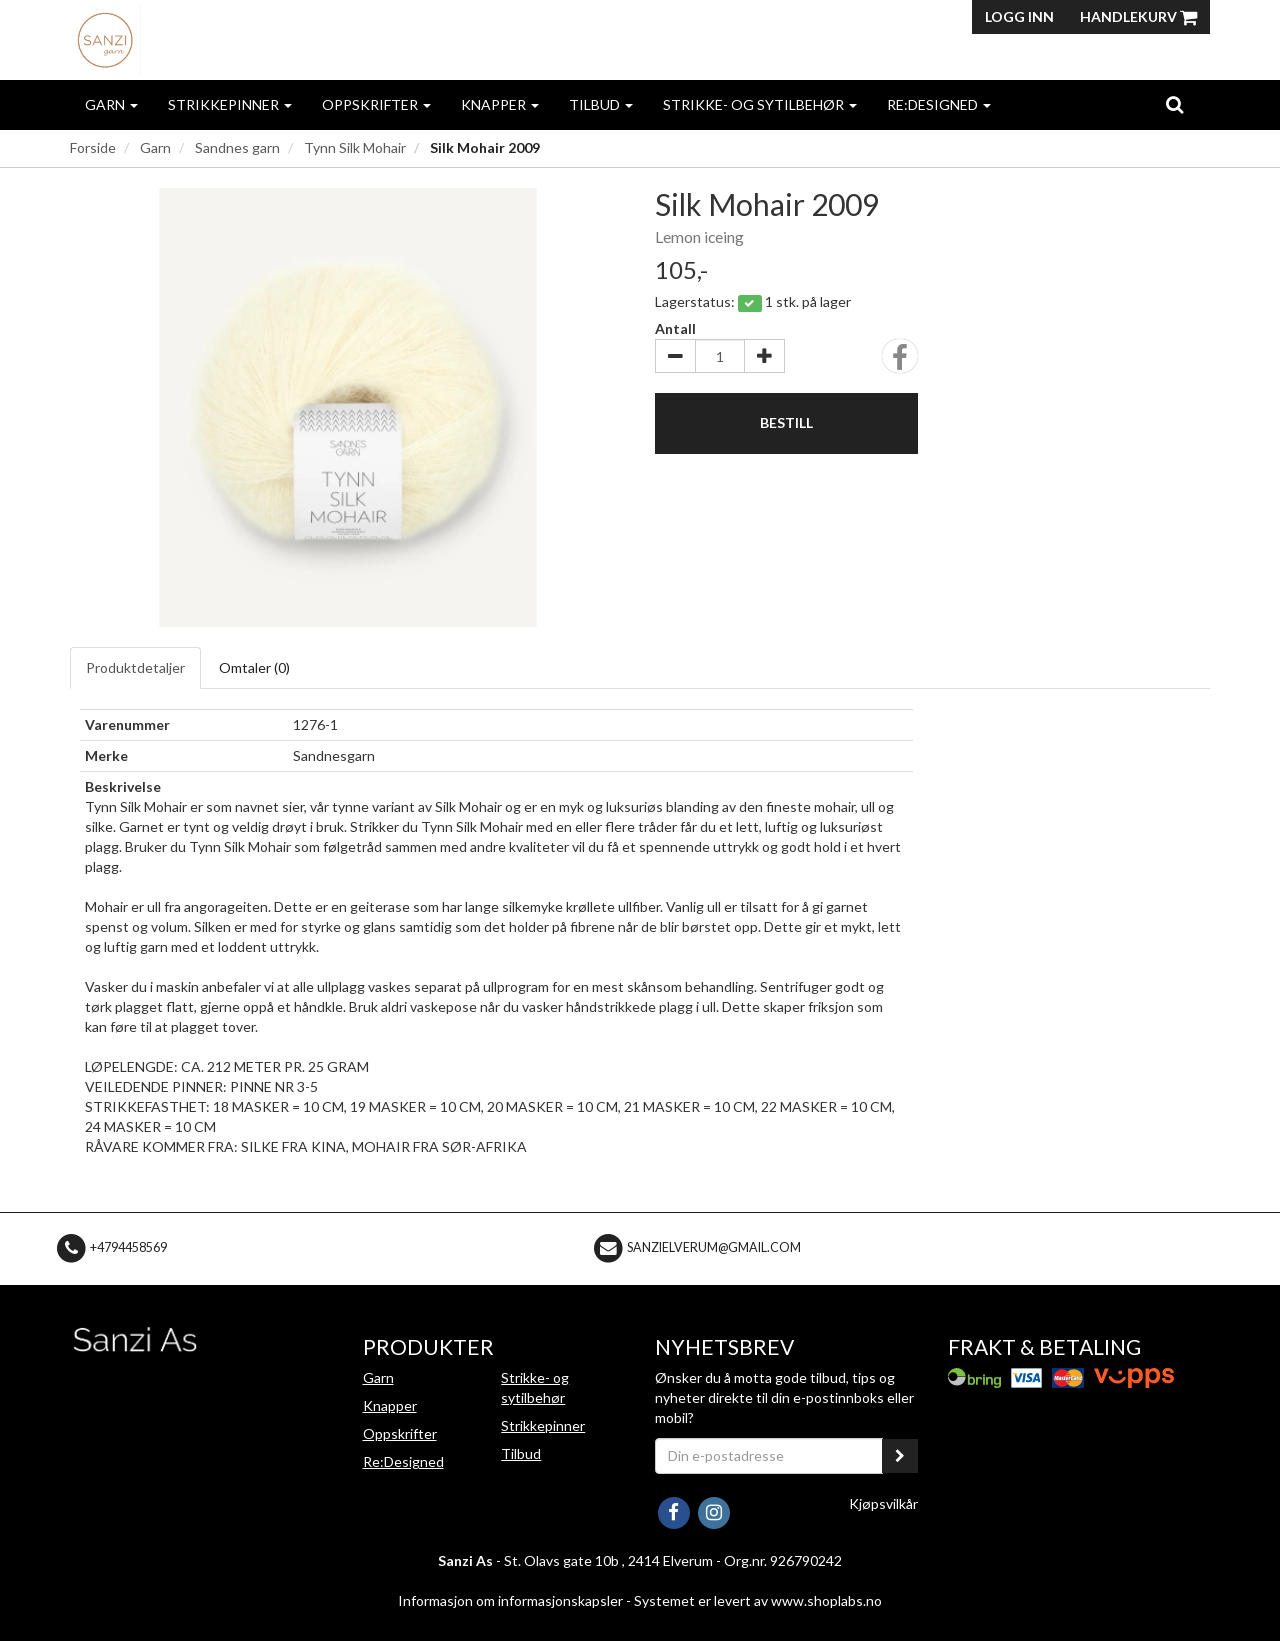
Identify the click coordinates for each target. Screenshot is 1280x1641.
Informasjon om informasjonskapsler (510, 1600)
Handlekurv (1138, 16)
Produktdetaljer (135, 667)
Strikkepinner (230, 104)
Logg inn (1019, 16)
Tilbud (601, 104)
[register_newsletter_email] (900, 1456)
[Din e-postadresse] (769, 1456)
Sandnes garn (237, 147)
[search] (1174, 104)
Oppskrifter (376, 104)
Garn (111, 104)
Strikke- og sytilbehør (760, 104)
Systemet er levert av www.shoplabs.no (758, 1600)
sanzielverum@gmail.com (714, 1247)
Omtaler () (254, 667)
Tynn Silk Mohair (355, 147)
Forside (93, 147)
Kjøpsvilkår (883, 1503)
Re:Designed (939, 104)
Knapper (500, 104)
